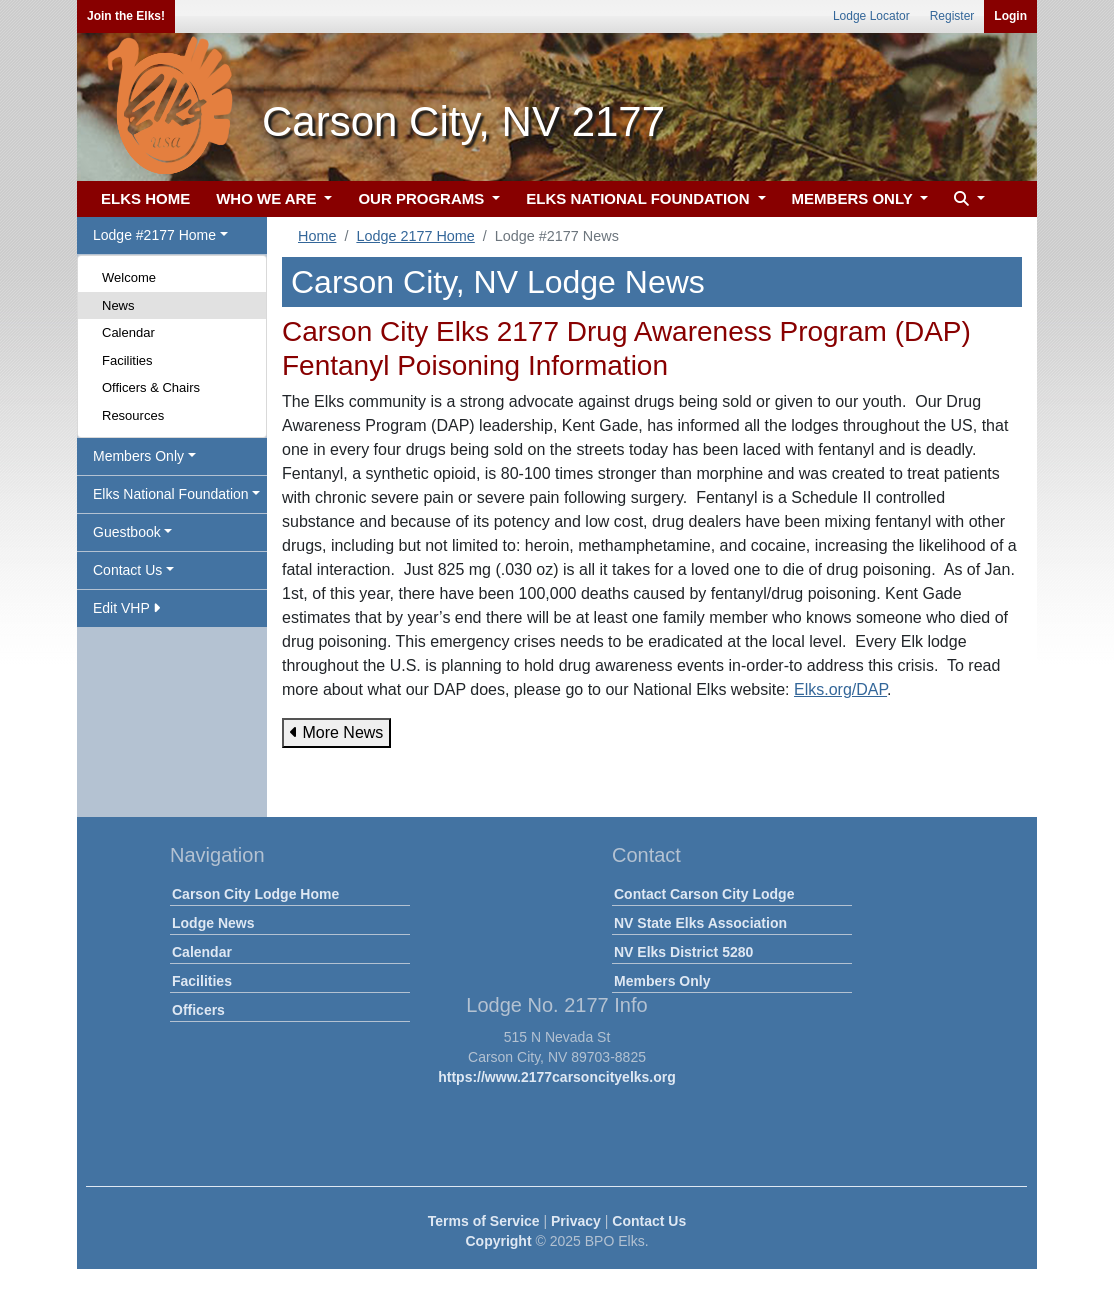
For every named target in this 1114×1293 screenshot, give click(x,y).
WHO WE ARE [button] (268, 198)
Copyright (498, 1241)
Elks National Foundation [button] (171, 494)
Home (317, 236)
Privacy (576, 1221)
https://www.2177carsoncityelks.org (557, 1077)
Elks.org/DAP (840, 689)
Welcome (129, 277)
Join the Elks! (126, 16)
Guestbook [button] (127, 532)
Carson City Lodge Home (255, 894)
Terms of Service (484, 1221)
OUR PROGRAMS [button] (423, 198)
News (118, 305)
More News (336, 732)
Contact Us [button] (127, 570)
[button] (967, 199)
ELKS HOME (145, 198)
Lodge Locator (871, 16)
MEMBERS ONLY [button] (854, 198)
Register (952, 16)
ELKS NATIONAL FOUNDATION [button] (640, 198)
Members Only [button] (138, 456)
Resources (133, 415)
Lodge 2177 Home (415, 236)
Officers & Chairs (151, 387)
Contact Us (649, 1221)
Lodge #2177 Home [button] (154, 235)
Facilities (127, 360)
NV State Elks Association (700, 923)
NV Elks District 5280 (683, 952)
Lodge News (213, 923)
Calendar (128, 332)
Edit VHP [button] (126, 608)
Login (1010, 16)
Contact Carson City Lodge (704, 894)
